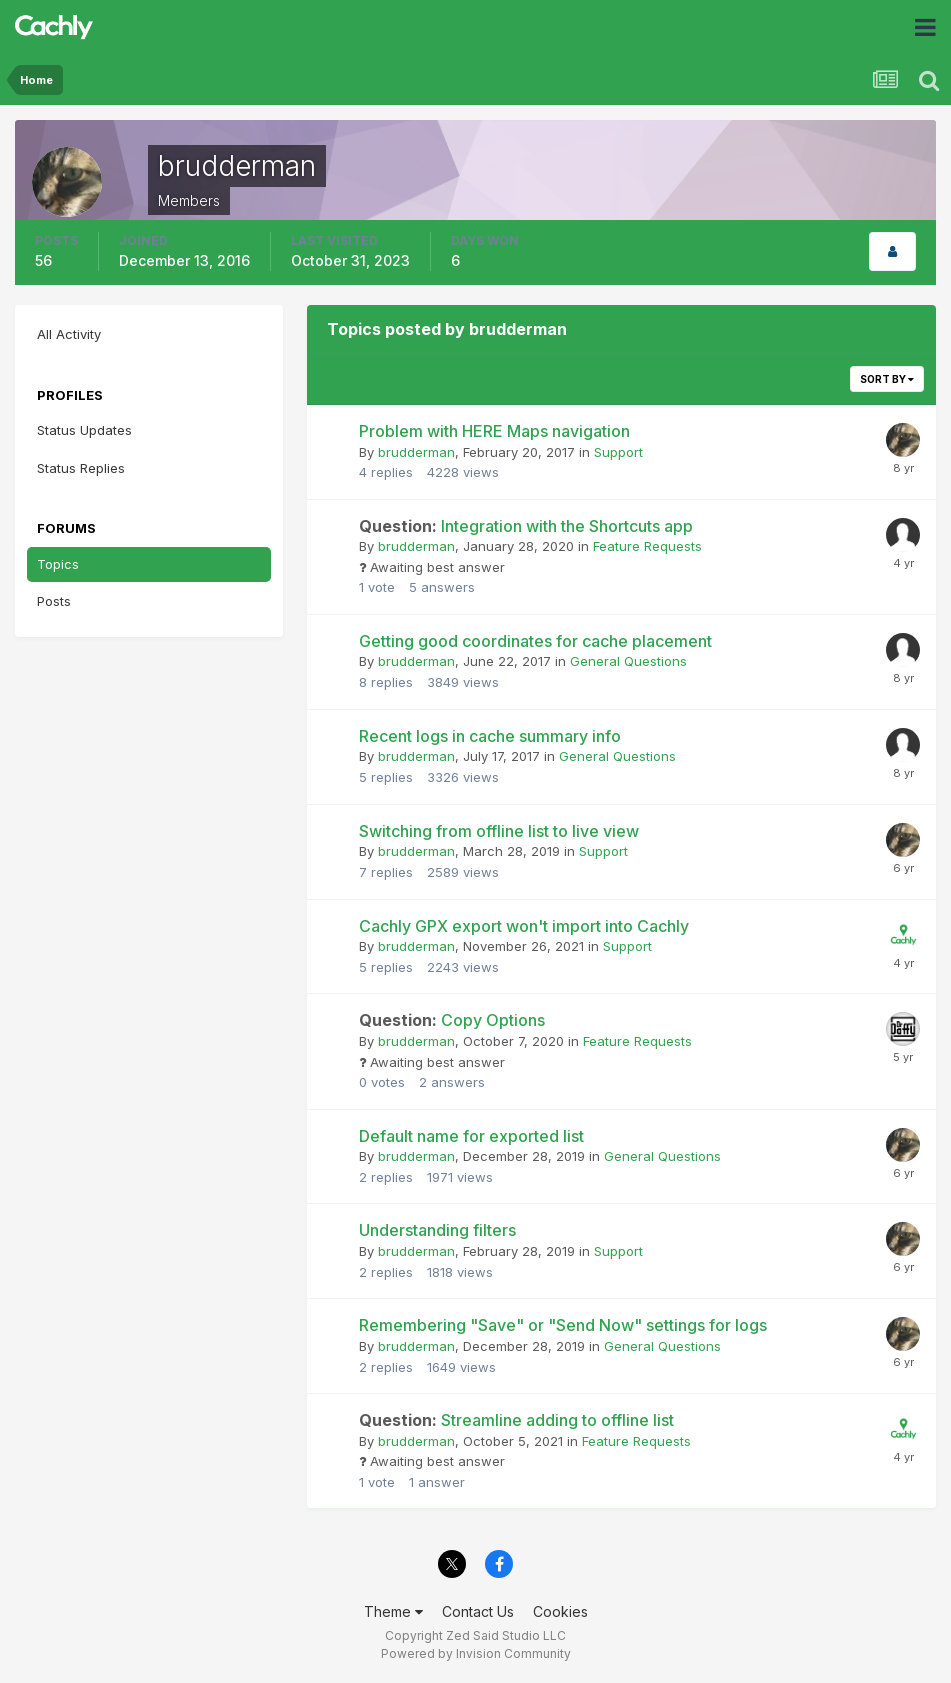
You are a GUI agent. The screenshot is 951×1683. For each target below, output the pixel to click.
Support (618, 452)
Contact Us (478, 1611)
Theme (393, 1611)
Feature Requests (647, 546)
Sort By (887, 379)
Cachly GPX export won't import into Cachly (524, 926)
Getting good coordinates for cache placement (535, 641)
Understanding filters (437, 1230)
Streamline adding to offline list (516, 1420)
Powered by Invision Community (476, 1653)
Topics (58, 564)
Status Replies (81, 468)
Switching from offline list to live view (499, 831)
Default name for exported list (471, 1136)
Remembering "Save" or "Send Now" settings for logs (563, 1325)
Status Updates (84, 430)
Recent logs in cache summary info (490, 736)
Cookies (560, 1611)
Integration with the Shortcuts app (526, 526)
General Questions (628, 661)
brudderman (416, 452)
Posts (54, 601)
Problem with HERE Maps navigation (494, 431)
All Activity (69, 334)
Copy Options (452, 1020)
